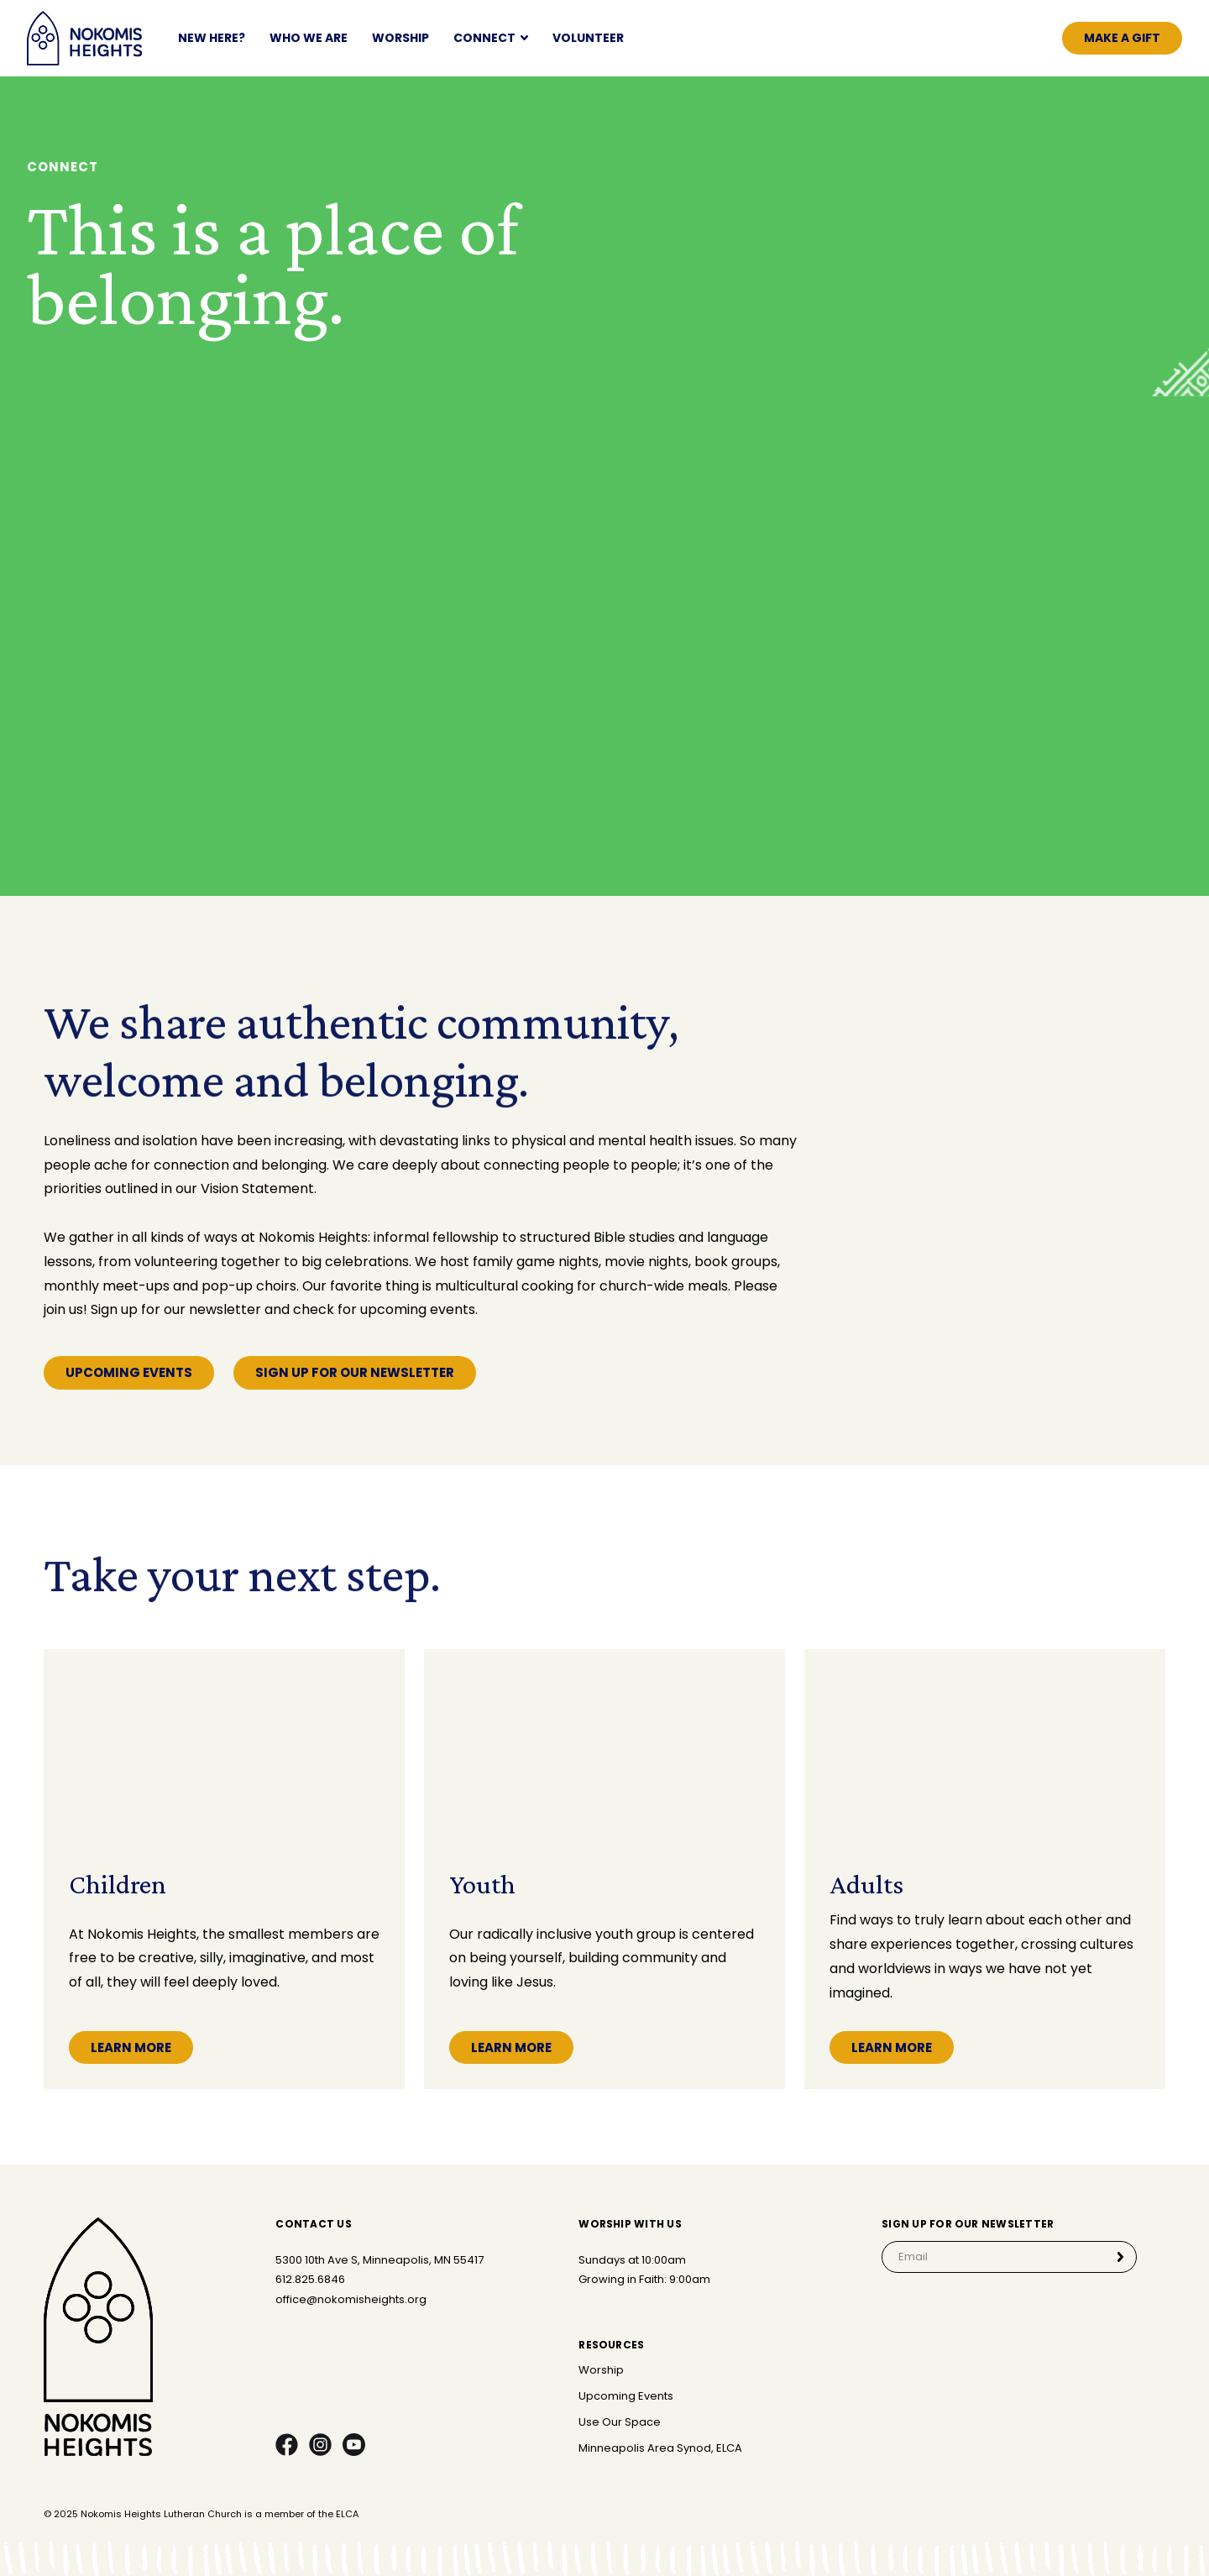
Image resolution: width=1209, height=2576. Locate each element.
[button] (490, 38)
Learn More (131, 2047)
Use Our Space (619, 2422)
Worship (400, 38)
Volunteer (588, 38)
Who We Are (309, 38)
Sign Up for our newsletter (354, 1372)
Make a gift (1122, 37)
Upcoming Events (128, 1372)
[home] (84, 38)
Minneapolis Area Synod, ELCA (660, 2448)
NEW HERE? (211, 38)
